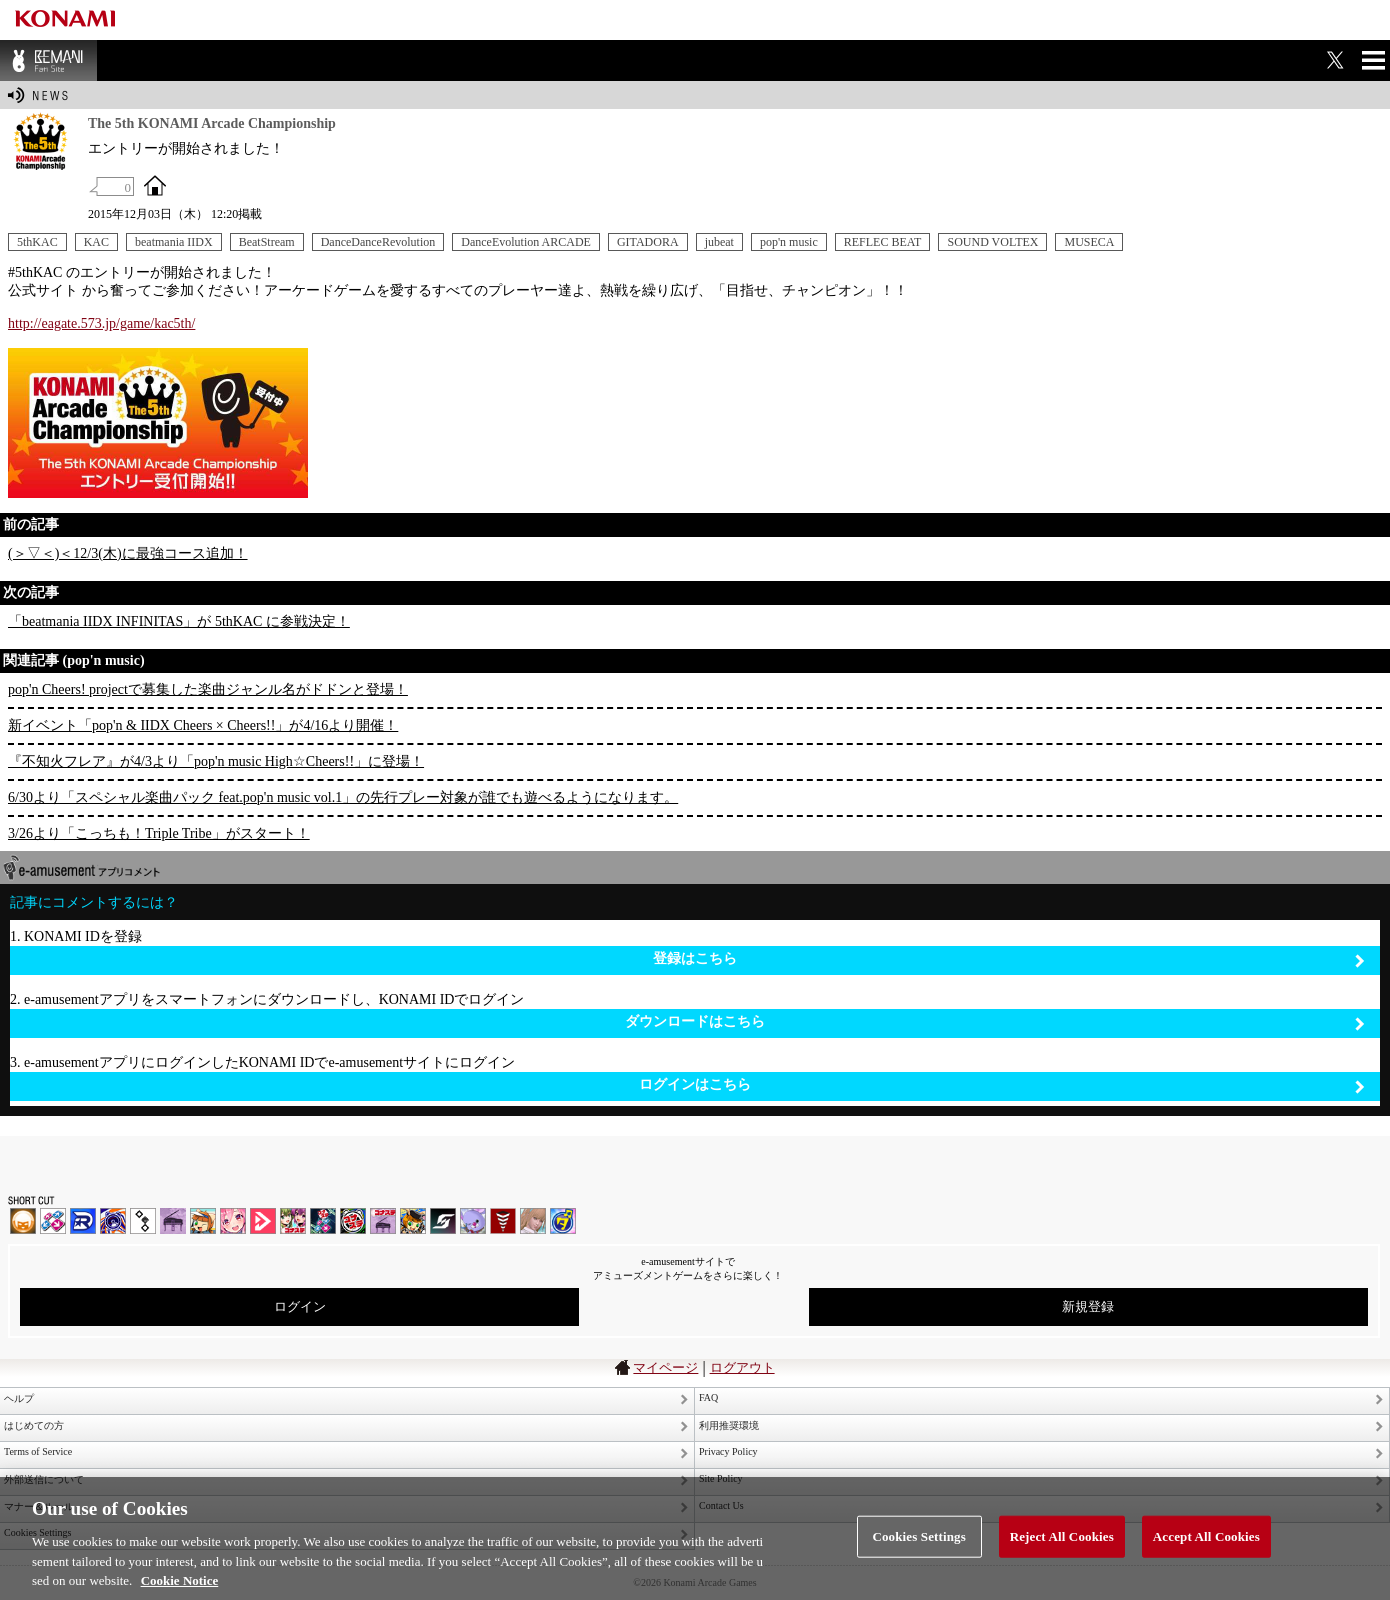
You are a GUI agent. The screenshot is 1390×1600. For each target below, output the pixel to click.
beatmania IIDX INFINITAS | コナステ (293, 1221)
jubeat (719, 242)
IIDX (23, 1221)
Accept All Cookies (1206, 1551)
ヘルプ (19, 1398)
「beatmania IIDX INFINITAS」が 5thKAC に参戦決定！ (179, 621)
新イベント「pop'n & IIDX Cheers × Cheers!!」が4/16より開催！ (203, 725)
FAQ (708, 1397)
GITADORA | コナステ (353, 1221)
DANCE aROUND (263, 1221)
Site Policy (721, 1478)
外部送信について (44, 1479)
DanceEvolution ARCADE (526, 242)
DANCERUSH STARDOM (83, 1221)
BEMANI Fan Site (48, 60)
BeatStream (267, 242)
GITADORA (648, 242)
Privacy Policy (728, 1451)
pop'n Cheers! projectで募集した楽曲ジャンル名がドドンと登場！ (208, 689)
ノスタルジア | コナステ (383, 1221)
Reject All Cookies (1062, 1551)
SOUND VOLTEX (992, 242)
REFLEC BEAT (883, 242)
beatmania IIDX (174, 242)
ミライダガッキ (563, 1221)
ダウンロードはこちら (995, 1022)
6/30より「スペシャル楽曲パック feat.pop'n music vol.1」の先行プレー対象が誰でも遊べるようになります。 (343, 797)
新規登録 (1088, 1306)
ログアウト (742, 1367)
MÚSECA (503, 1221)
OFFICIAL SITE (155, 185)
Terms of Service (38, 1451)
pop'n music (789, 242)
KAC (96, 242)
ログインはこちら (1002, 1085)
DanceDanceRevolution (378, 242)
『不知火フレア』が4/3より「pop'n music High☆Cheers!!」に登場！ (216, 761)
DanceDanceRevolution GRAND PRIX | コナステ (323, 1221)
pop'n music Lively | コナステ (413, 1221)
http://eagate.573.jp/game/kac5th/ (101, 323)
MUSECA (1089, 242)
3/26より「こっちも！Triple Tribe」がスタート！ (159, 833)
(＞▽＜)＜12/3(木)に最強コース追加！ (128, 553)
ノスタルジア (173, 1221)
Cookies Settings (918, 1551)
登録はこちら (1009, 959)
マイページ (665, 1367)
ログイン (300, 1306)
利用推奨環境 (729, 1425)
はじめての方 (34, 1425)
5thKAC (37, 242)
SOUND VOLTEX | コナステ (443, 1221)
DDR (53, 1221)
